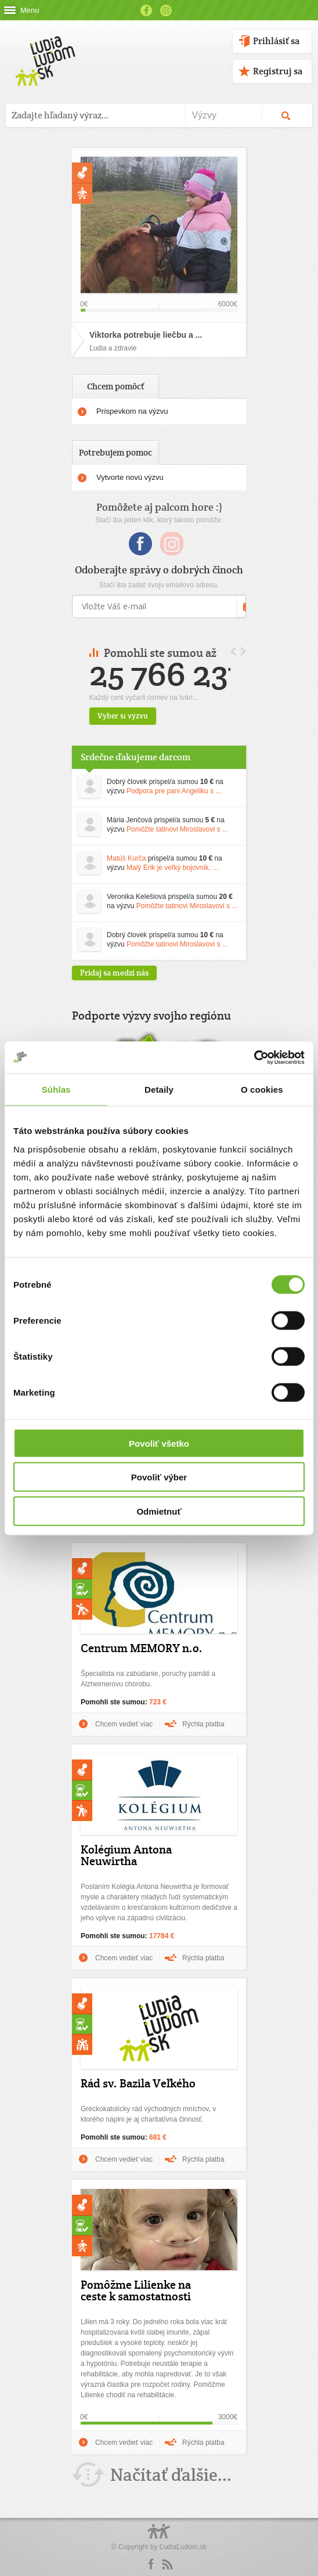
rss (167, 2564)
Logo (159, 2537)
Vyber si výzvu (147, 716)
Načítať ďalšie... (171, 2474)
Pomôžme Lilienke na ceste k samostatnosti (136, 2290)
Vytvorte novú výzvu (130, 477)
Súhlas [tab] (56, 1089)
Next (243, 651)
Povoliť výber (159, 1477)
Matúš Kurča (126, 858)
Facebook (146, 10)
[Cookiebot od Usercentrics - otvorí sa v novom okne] (254, 1057)
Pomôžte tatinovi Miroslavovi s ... (177, 829)
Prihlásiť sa (276, 41)
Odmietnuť (158, 1511)
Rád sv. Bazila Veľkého (138, 2083)
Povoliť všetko (159, 1443)
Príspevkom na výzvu (132, 411)
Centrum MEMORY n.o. (142, 1648)
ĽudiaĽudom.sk (183, 2547)
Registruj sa (277, 71)
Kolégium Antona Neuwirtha (126, 1855)
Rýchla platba (203, 1724)
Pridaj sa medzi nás (114, 972)
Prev (233, 651)
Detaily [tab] (159, 1089)
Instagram (166, 10)
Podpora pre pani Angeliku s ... (174, 791)
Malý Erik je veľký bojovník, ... (172, 868)
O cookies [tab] (262, 1089)
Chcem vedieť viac (124, 1724)
